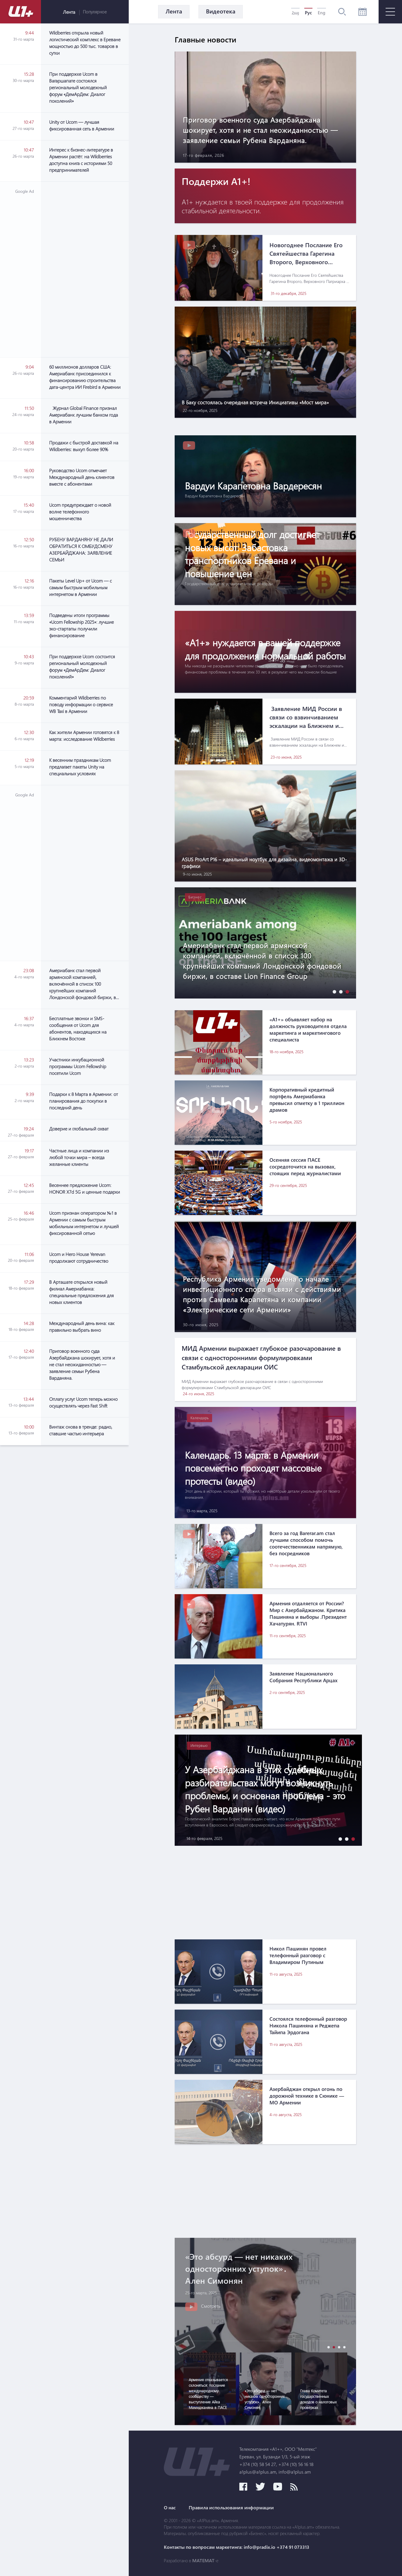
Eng (321, 12)
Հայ (295, 12)
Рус (308, 12)
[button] (333, 991)
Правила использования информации (231, 2507)
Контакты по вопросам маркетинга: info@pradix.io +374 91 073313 (236, 2547)
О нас (170, 2507)
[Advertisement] (85, 269)
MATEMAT (203, 2560)
